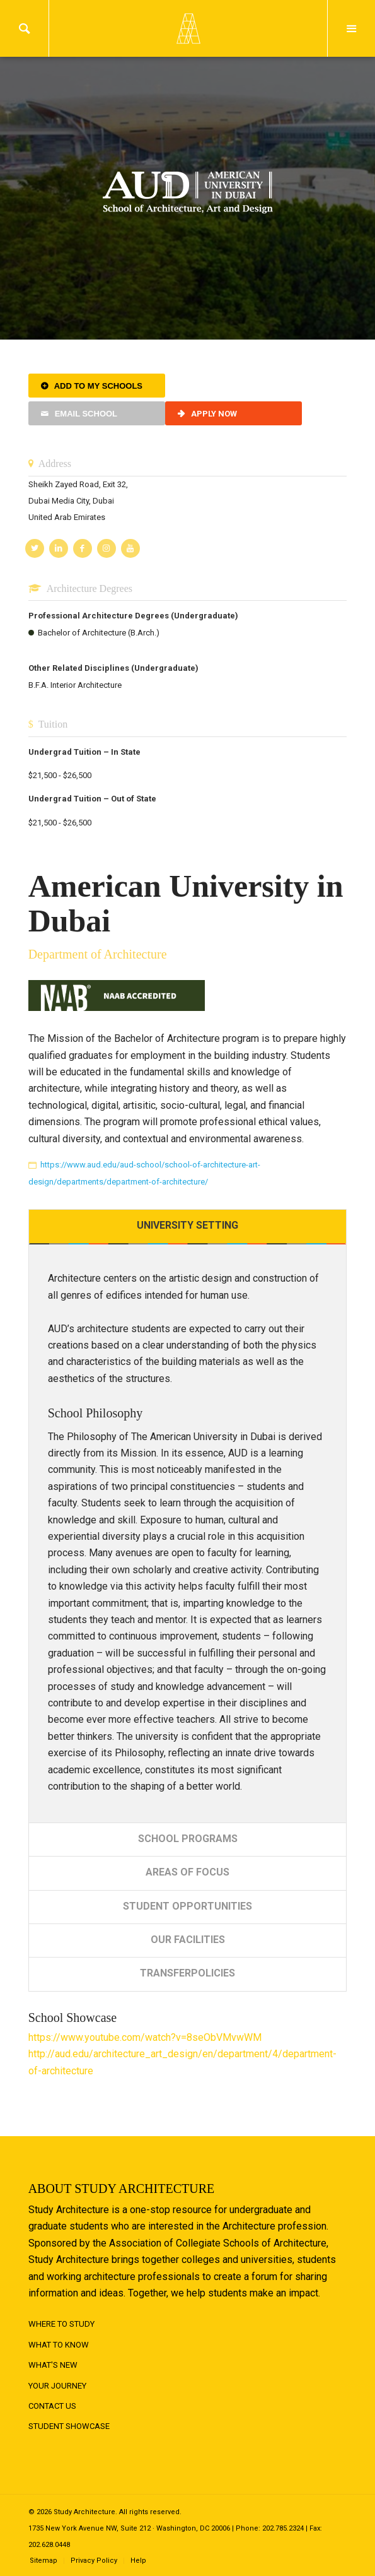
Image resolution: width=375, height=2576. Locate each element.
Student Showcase (69, 2426)
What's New (53, 2365)
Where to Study (61, 2324)
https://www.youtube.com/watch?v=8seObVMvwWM (145, 2037)
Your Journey (57, 2385)
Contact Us (52, 2406)
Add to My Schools (98, 386)
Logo (188, 28)
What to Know (58, 2344)
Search (24, 28)
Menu (351, 28)
